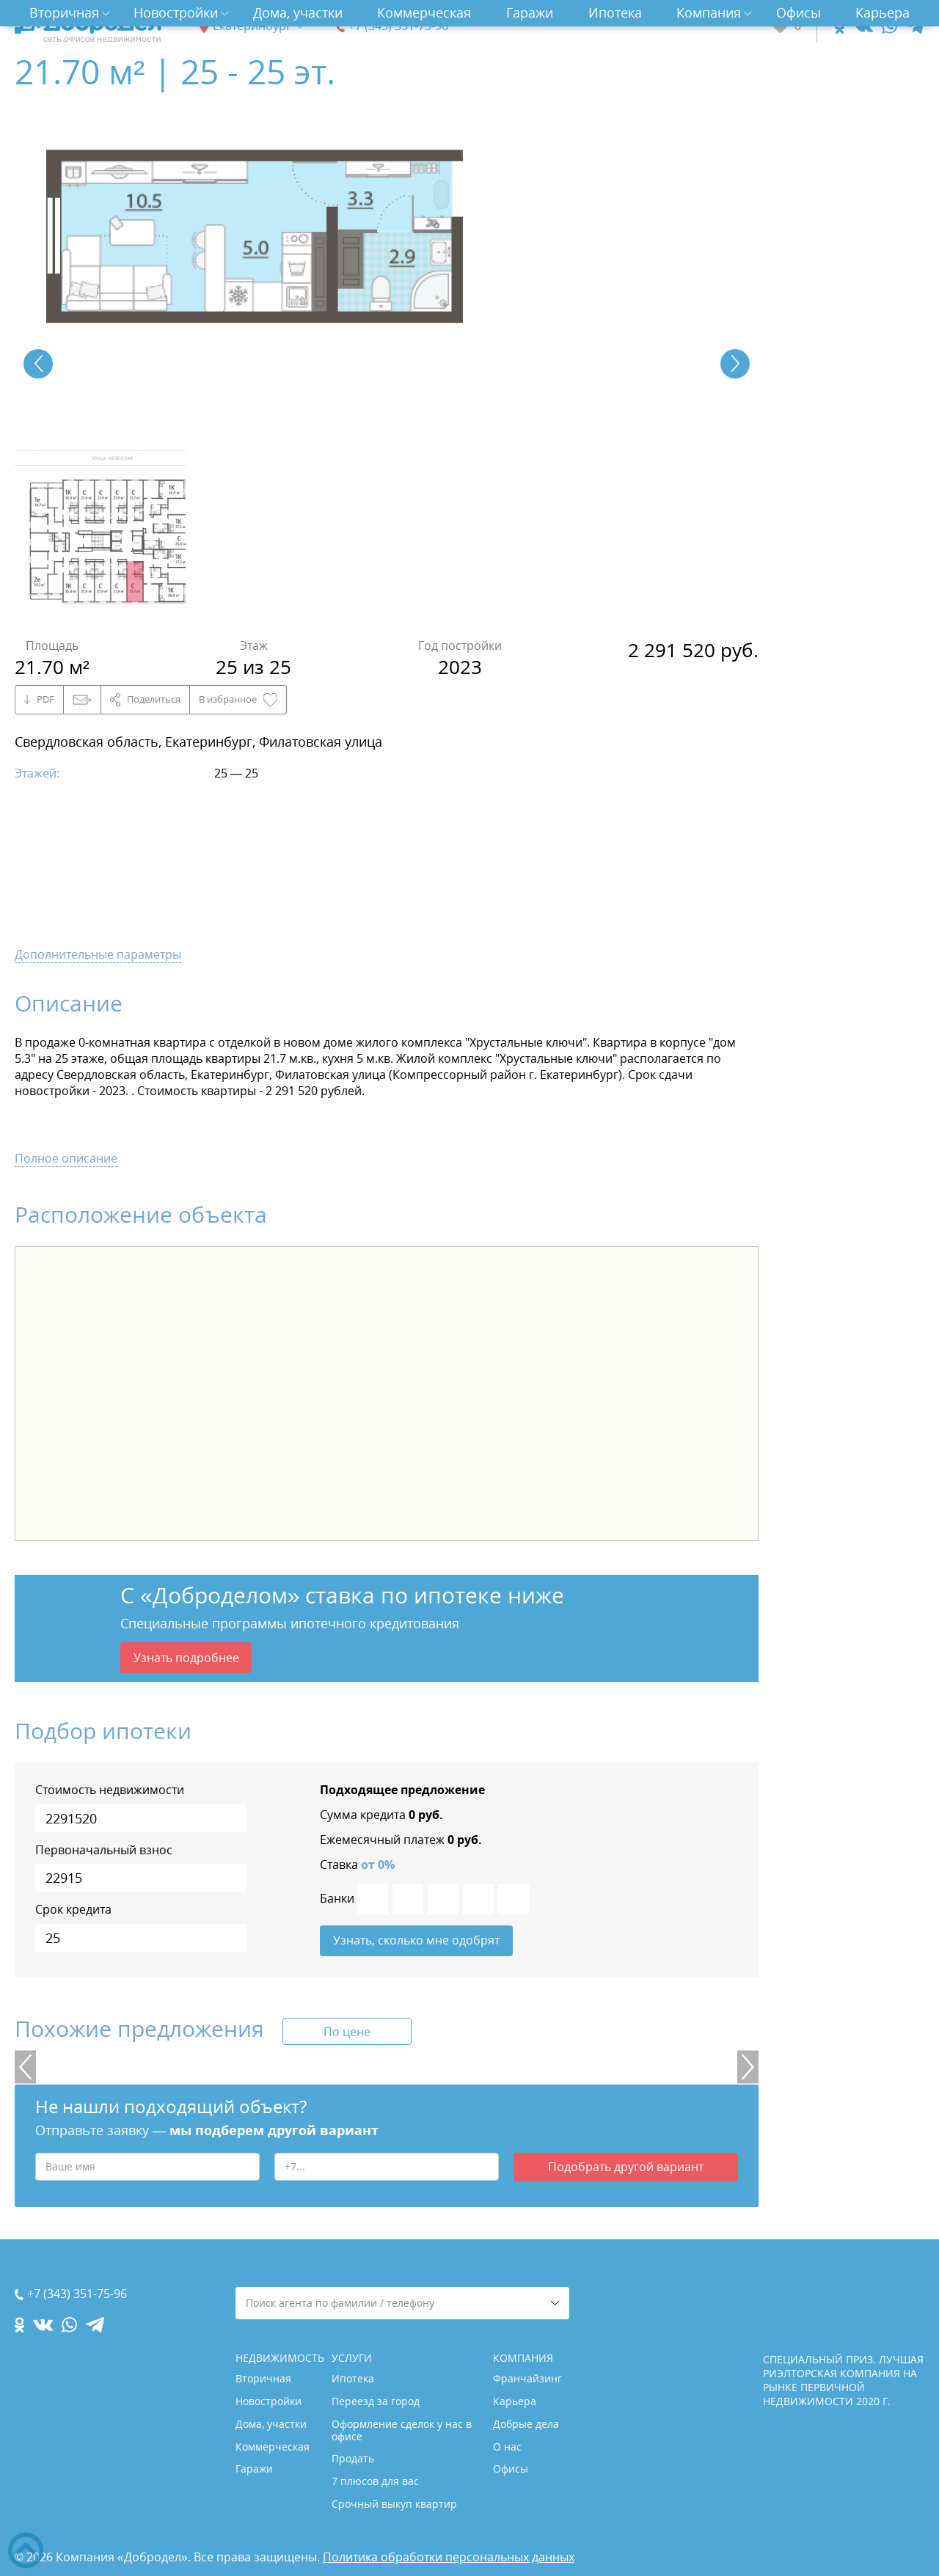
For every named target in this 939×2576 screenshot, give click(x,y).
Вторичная (64, 12)
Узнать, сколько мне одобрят (416, 1942)
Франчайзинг (527, 2378)
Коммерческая (424, 12)
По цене (347, 2034)
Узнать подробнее (186, 1658)
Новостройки (176, 12)
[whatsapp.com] (889, 26)
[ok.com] (839, 26)
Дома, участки (298, 12)
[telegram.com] (915, 26)
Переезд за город (376, 2401)
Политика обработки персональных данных (448, 2557)
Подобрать (626, 2170)
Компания (708, 12)
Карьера (882, 12)
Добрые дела (526, 2424)
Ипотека (615, 12)
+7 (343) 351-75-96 (398, 26)
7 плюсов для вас (375, 2481)
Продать (353, 2458)
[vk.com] (863, 26)
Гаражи (529, 12)
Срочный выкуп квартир (394, 2504)
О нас (507, 2447)
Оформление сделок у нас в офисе (402, 2430)
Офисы (798, 12)
